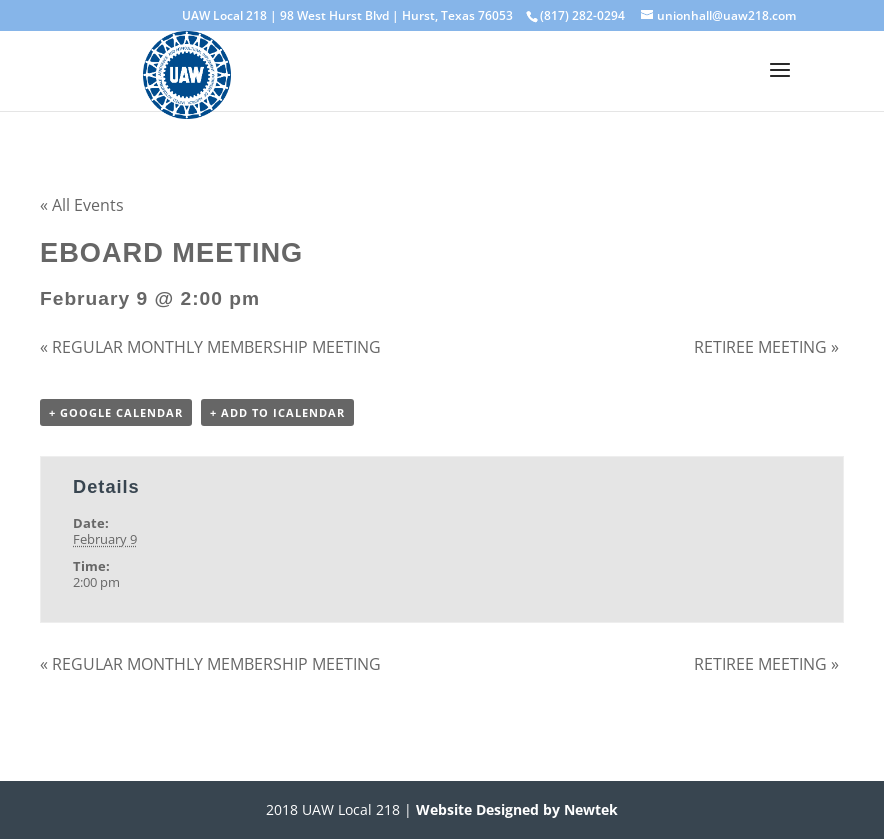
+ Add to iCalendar (277, 412)
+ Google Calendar (116, 412)
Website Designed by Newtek (515, 809)
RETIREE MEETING (766, 347)
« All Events (82, 205)
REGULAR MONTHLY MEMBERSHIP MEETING (210, 347)
